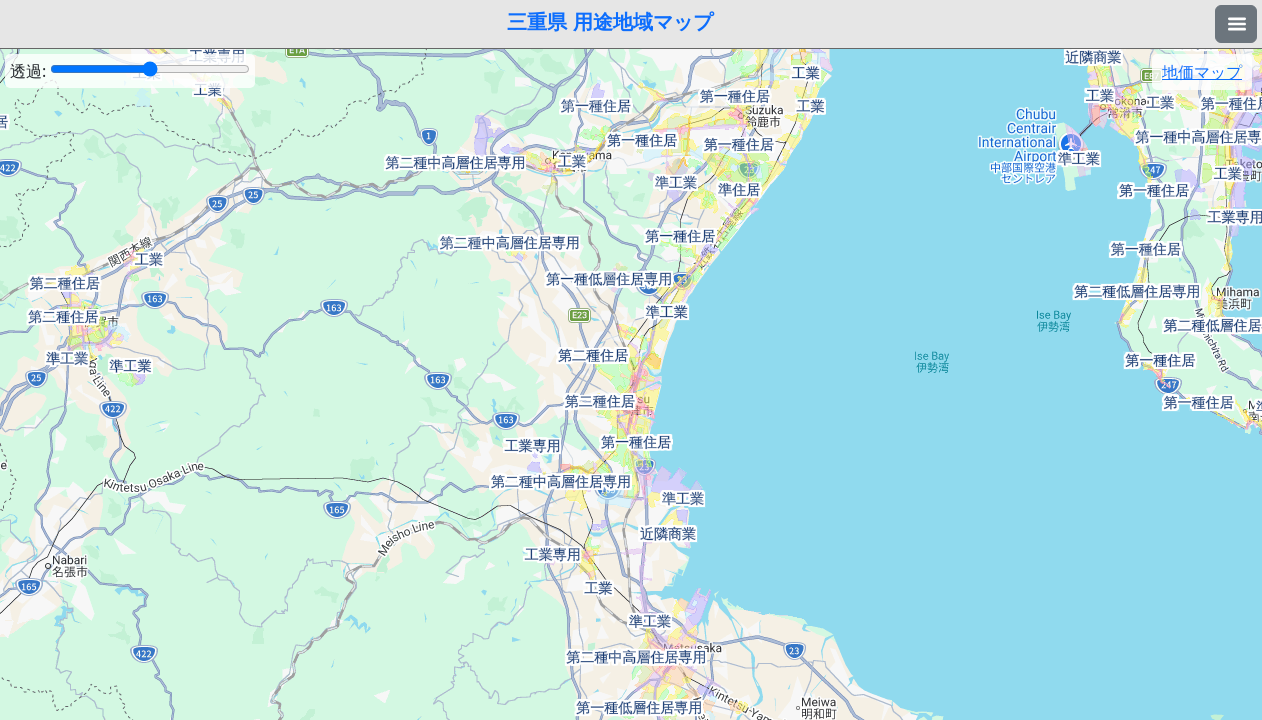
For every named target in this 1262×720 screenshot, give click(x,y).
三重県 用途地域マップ (610, 22)
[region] (631, 384)
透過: (130, 71)
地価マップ (1202, 72)
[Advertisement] (631, 669)
